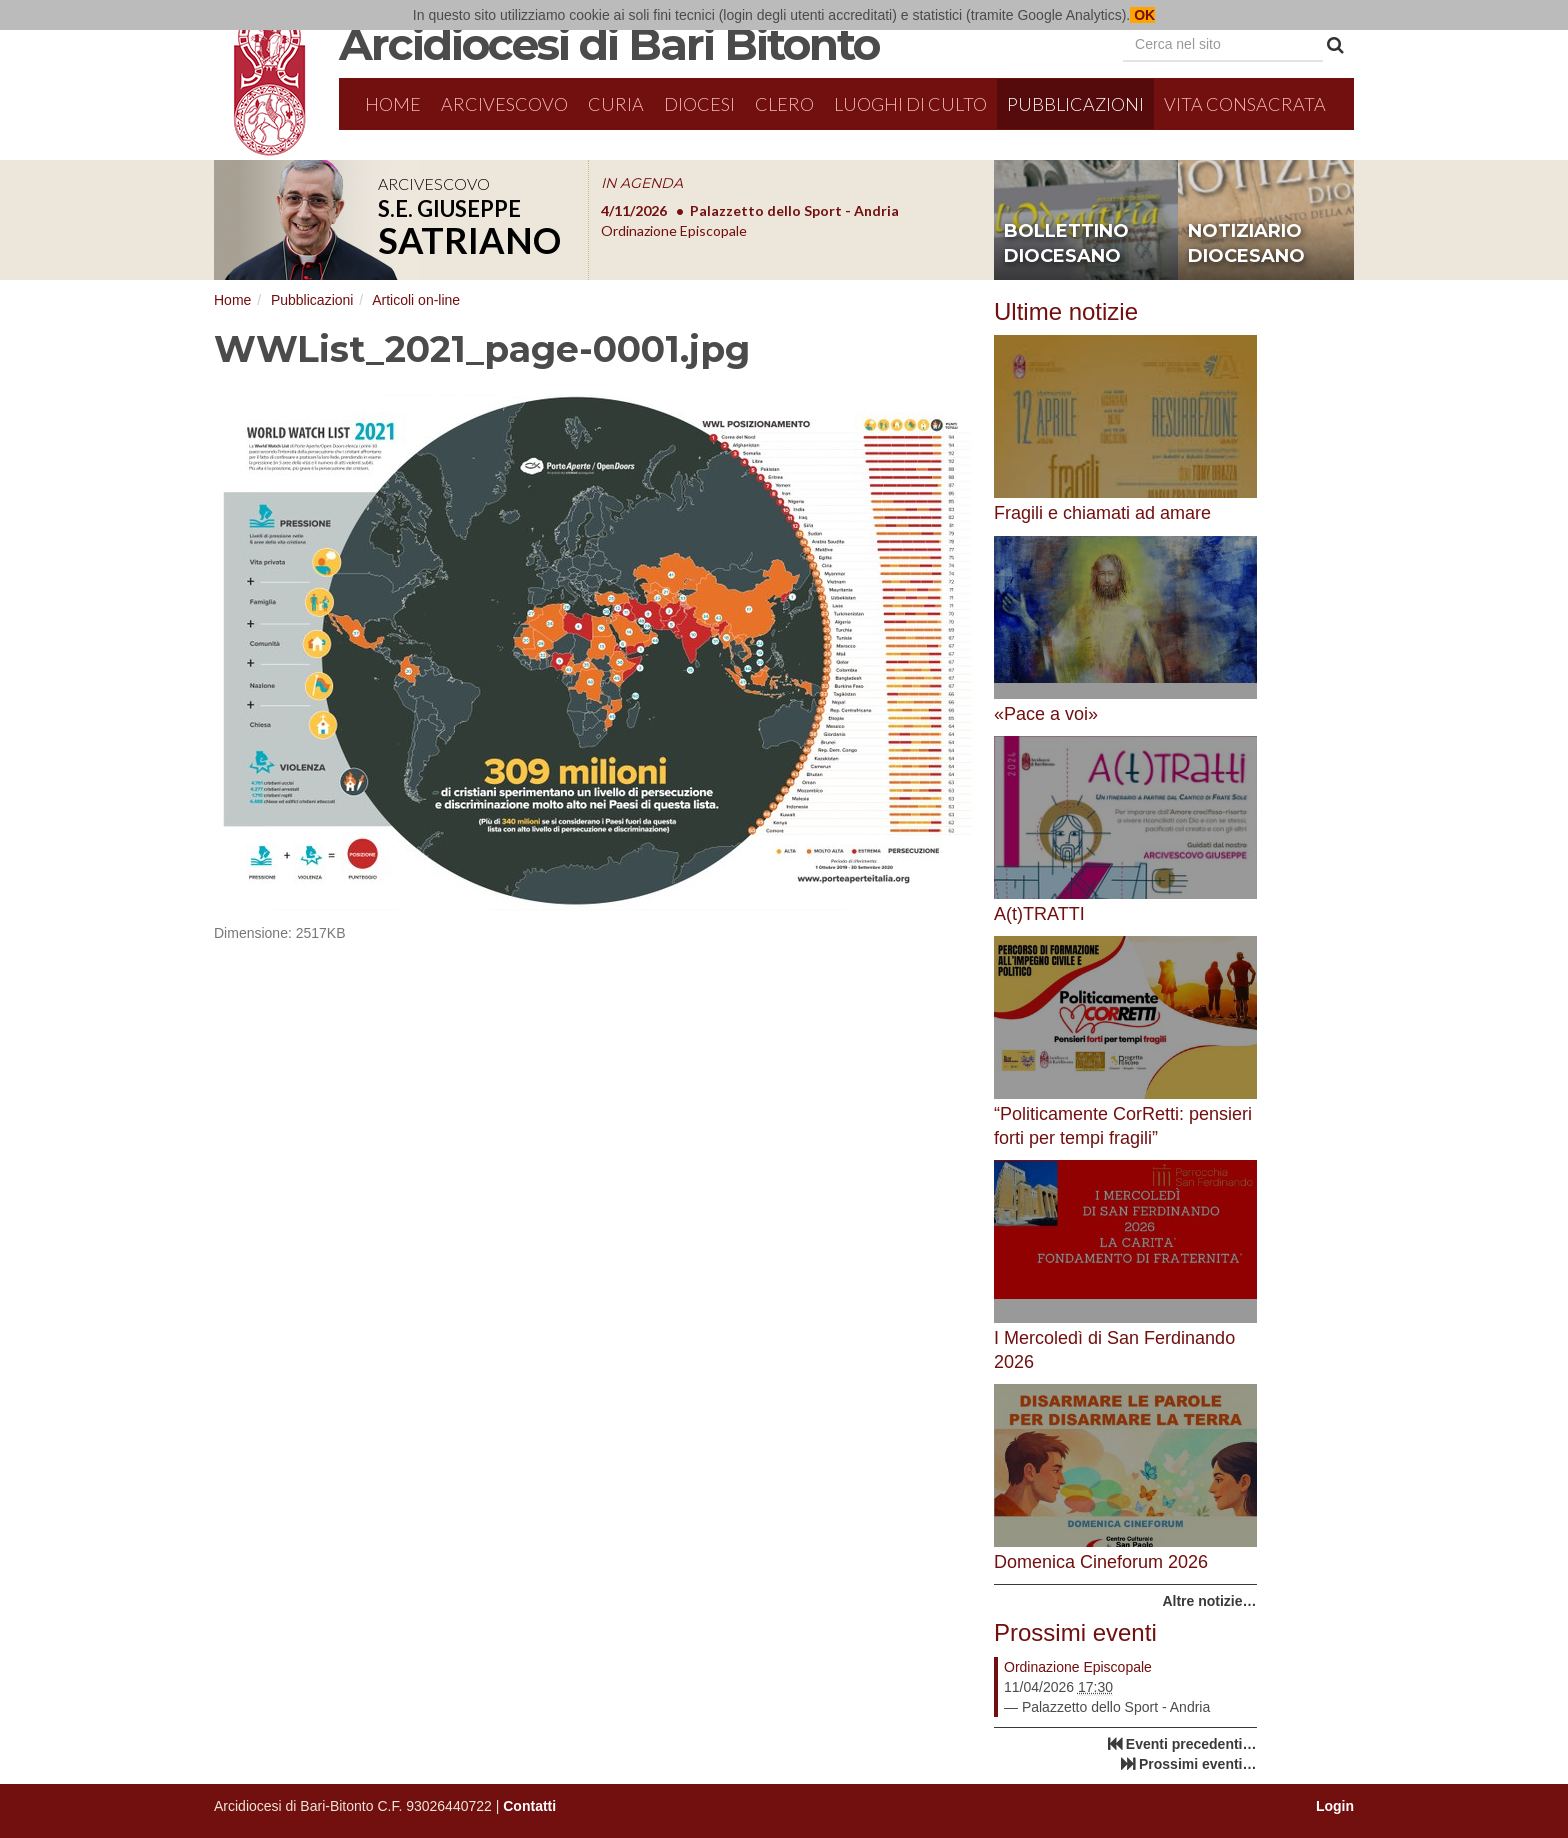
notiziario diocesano (1246, 244)
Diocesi (699, 104)
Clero (784, 104)
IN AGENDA (642, 183)
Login (1335, 1806)
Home (393, 104)
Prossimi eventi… (1198, 1764)
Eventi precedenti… (1191, 1744)
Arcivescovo (504, 104)
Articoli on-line (416, 300)
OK (1142, 15)
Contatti (529, 1806)
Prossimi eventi (1075, 1632)
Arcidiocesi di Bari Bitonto (609, 44)
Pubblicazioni (1075, 104)
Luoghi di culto (910, 104)
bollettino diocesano (1066, 244)
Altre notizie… (1209, 1601)
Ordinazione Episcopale (1078, 1667)
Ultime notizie (1066, 311)
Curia (616, 104)
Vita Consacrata (1245, 104)
